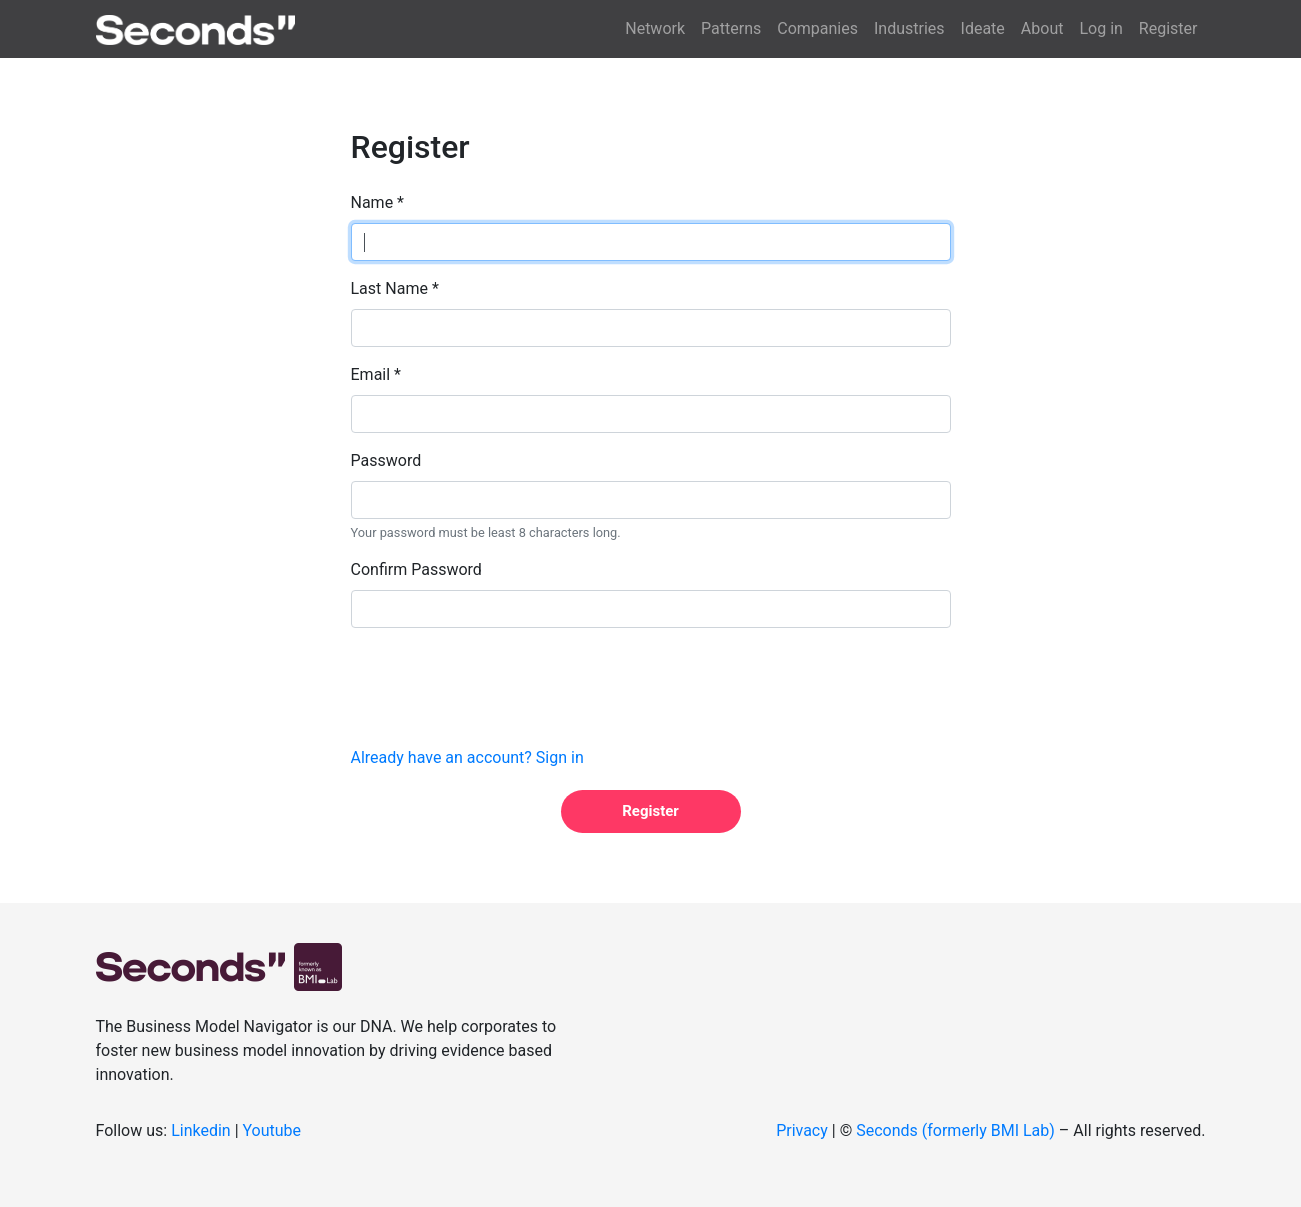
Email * (376, 374)
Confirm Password (416, 569)
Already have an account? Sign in (467, 757)
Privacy (802, 1130)
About (1042, 28)
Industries (909, 28)
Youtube (272, 1130)
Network (655, 28)
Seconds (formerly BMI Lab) (955, 1130)
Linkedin (201, 1130)
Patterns (731, 28)
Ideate (983, 28)
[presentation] (503, 683)
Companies (817, 28)
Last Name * (395, 288)
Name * (378, 202)
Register (1168, 28)
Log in (1100, 28)
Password (386, 460)
